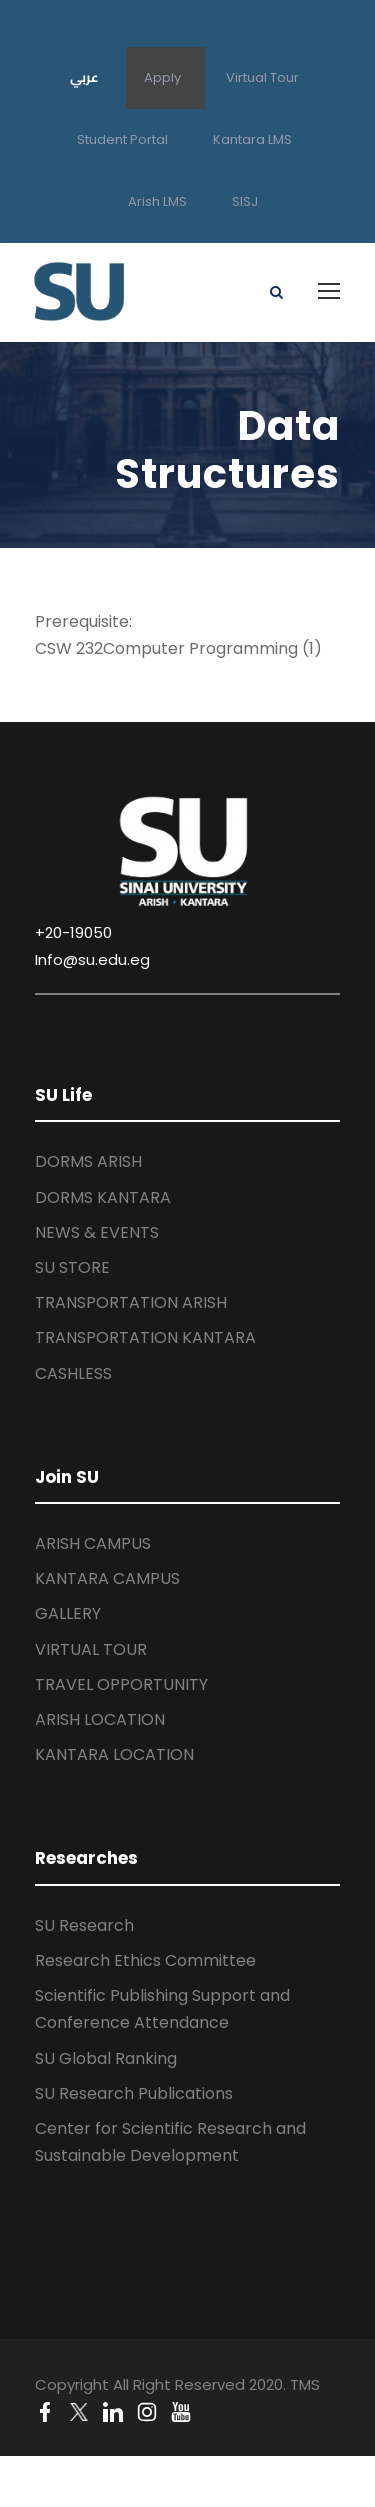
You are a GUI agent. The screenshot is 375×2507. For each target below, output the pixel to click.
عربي (84, 77)
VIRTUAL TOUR (91, 1649)
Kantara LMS (252, 139)
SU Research (84, 1925)
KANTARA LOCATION (114, 1754)
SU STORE (72, 1267)
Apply (162, 77)
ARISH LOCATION (100, 1719)
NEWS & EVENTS (97, 1232)
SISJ (245, 201)
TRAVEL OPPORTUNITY (121, 1684)
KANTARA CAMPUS (107, 1578)
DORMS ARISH (88, 1161)
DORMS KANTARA (103, 1197)
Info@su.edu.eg (92, 959)
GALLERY (68, 1613)
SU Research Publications (134, 2093)
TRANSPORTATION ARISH (131, 1302)
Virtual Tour (262, 77)
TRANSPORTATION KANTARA (145, 1337)
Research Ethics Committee (145, 1960)
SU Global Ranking (106, 2058)
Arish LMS (157, 201)
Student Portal (122, 139)
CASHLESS (73, 1373)
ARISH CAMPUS (93, 1543)
